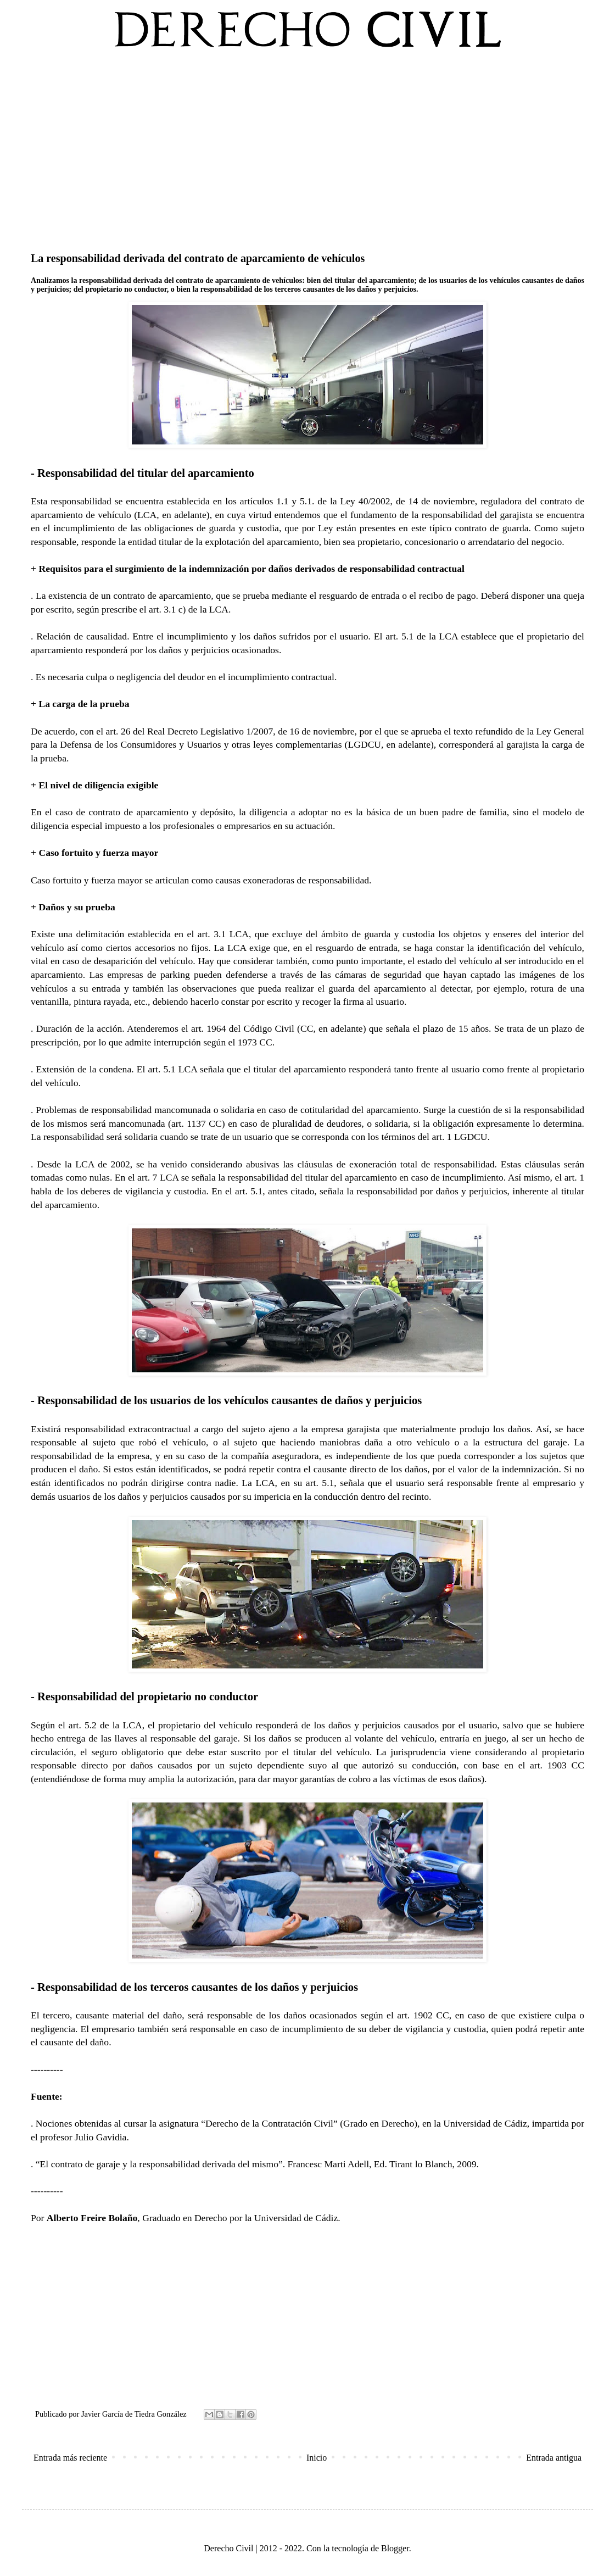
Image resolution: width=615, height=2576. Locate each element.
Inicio (316, 2457)
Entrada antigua (554, 2457)
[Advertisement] (307, 148)
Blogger (395, 2548)
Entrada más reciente (70, 2457)
